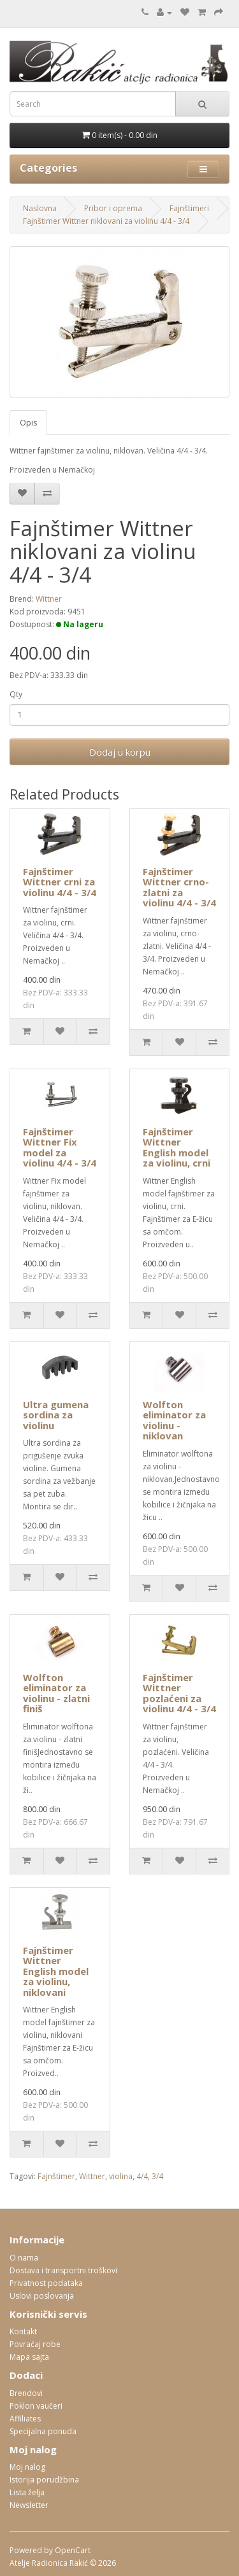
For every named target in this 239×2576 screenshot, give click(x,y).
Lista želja (27, 2492)
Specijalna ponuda (43, 2431)
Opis (28, 422)
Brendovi (26, 2393)
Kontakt (23, 2331)
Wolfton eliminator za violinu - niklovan (174, 1420)
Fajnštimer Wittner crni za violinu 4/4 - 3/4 (59, 882)
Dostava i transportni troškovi (63, 2270)
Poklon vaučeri (36, 2405)
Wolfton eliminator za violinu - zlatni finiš (56, 1693)
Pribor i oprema (113, 208)
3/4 (157, 2176)
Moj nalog (27, 2467)
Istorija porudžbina (44, 2479)
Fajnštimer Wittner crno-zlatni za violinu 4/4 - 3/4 (179, 887)
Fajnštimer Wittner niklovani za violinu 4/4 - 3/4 (106, 221)
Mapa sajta (29, 2356)
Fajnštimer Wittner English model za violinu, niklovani (56, 1971)
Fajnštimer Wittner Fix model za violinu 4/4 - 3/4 (59, 1147)
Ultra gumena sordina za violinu (56, 1415)
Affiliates (25, 2418)
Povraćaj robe (35, 2344)
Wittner (49, 598)
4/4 (142, 2176)
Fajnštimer (56, 2176)
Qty (16, 694)
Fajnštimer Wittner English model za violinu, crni (176, 1147)
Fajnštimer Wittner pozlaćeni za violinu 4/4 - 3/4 (179, 1693)
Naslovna (40, 208)
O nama (24, 2257)
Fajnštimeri (189, 208)
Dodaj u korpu (119, 751)
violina (121, 2176)
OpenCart (73, 2550)
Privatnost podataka (46, 2283)
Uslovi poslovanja (42, 2295)
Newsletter (29, 2505)
